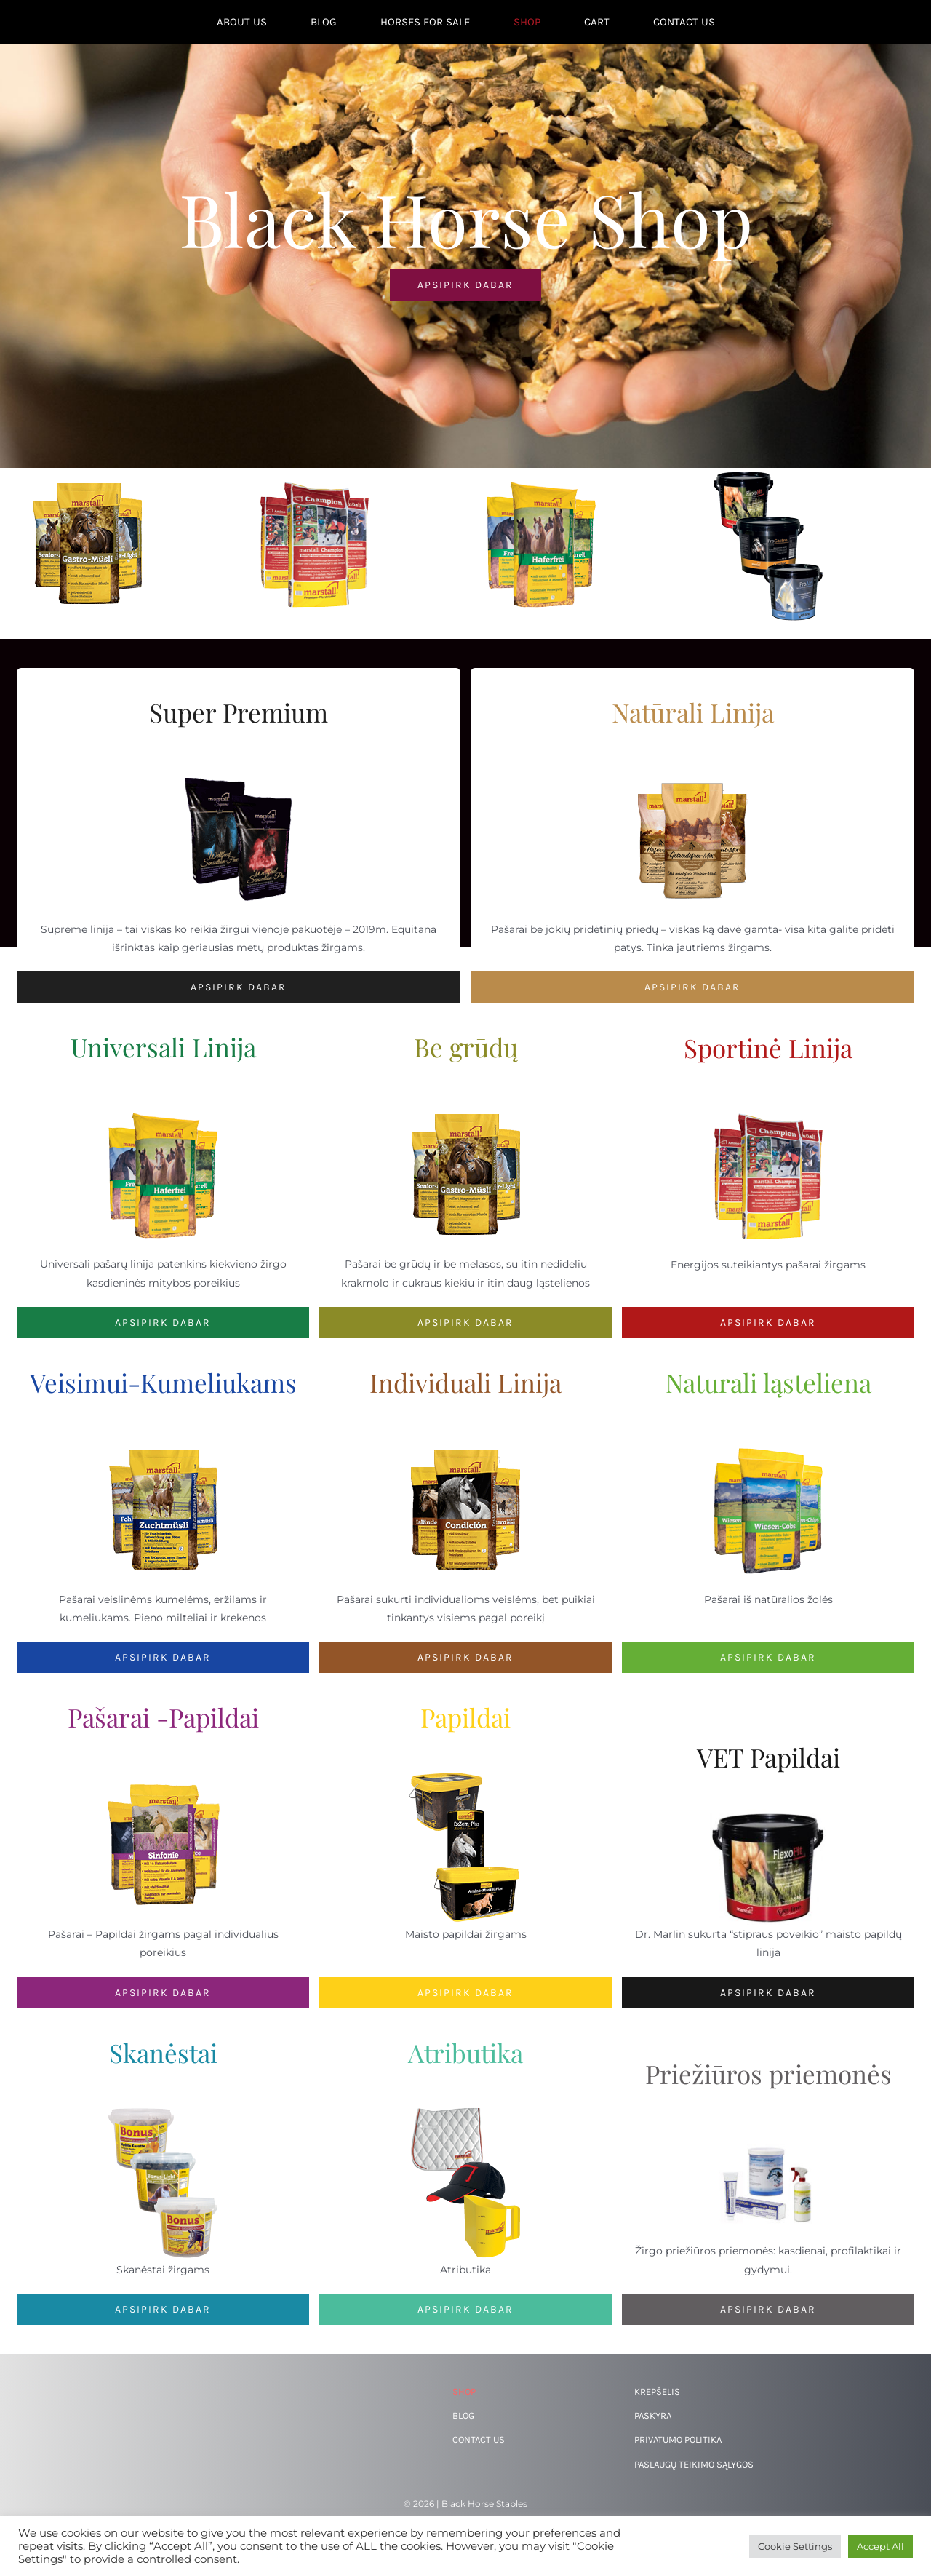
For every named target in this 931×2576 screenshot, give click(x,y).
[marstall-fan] (465, 2109)
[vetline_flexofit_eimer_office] (768, 1814)
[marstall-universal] (163, 1103)
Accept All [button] (880, 2546)
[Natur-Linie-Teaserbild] (692, 769)
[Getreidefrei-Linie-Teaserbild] (465, 1103)
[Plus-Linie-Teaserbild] (163, 1774)
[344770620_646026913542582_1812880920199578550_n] (768, 2130)
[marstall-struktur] (768, 1439)
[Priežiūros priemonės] (768, 2309)
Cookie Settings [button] (795, 2546)
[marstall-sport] (768, 1104)
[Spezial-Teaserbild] (465, 1774)
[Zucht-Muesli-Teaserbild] (163, 1439)
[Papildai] (465, 1992)
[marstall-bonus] (163, 2109)
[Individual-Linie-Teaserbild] (465, 1439)
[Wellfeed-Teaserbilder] (238, 769)
